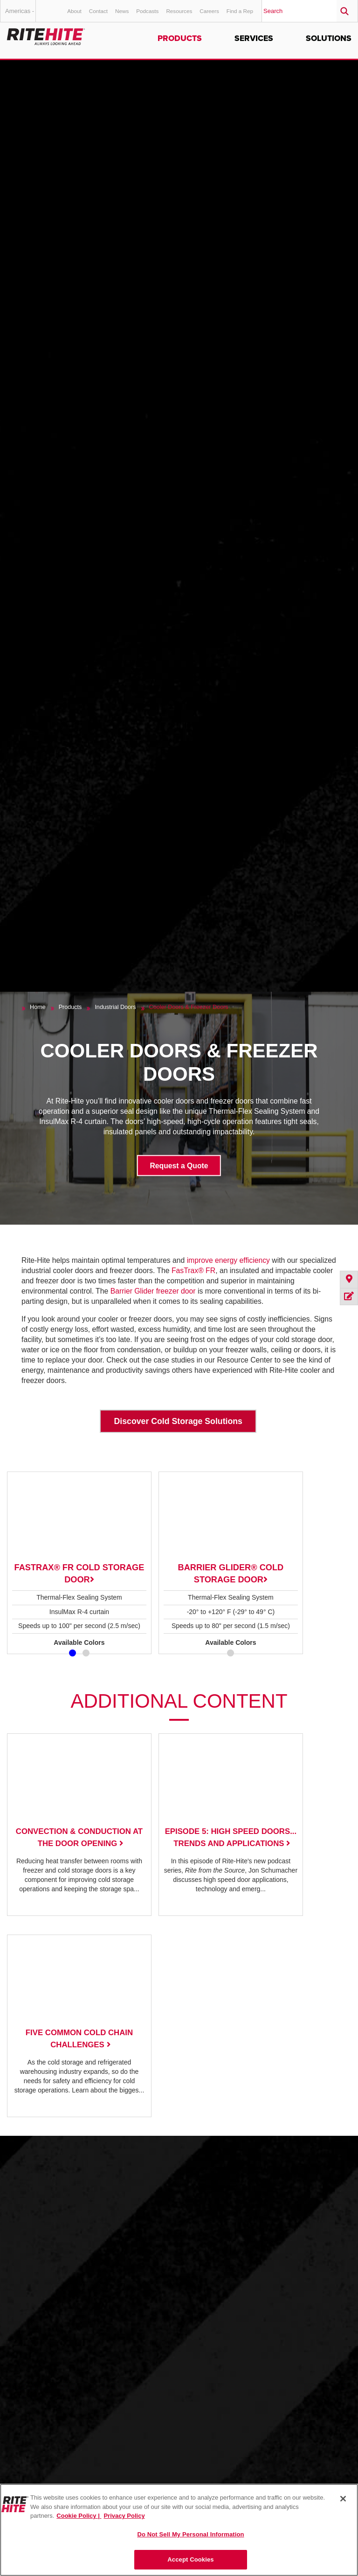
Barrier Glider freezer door (153, 1291)
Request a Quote (179, 1165)
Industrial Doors (115, 1007)
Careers (209, 11)
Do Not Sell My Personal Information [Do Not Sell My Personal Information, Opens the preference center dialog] (190, 2534)
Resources (179, 11)
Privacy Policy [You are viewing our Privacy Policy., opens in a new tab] (124, 2515)
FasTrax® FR (193, 1270)
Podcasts (147, 11)
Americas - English (20, 14)
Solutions (328, 38)
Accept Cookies (190, 2559)
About (74, 11)
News (122, 11)
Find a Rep (240, 11)
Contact (98, 11)
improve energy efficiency (229, 1260)
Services (253, 38)
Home (38, 1007)
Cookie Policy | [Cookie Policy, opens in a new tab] (78, 2515)
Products (180, 38)
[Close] (343, 2498)
